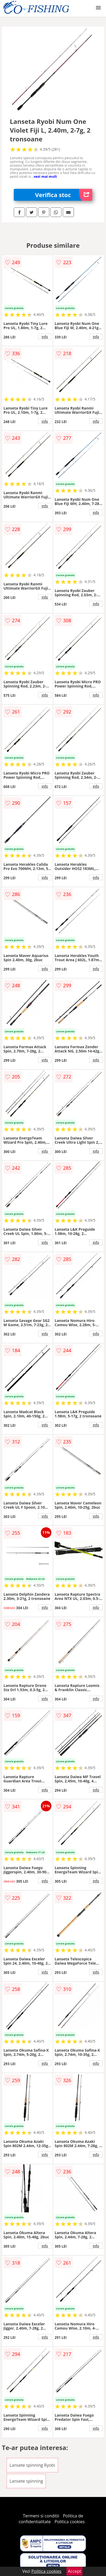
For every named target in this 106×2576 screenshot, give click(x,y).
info (45, 336)
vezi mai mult (45, 176)
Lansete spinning (26, 2481)
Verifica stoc (63, 195)
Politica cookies (70, 2522)
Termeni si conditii (41, 2516)
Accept (74, 2571)
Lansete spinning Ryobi (32, 2465)
